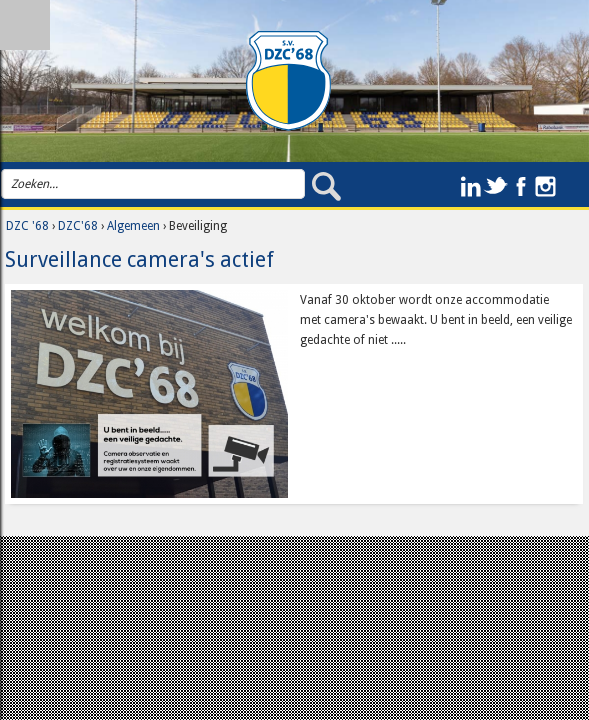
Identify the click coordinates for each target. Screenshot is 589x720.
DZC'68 (78, 226)
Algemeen (133, 226)
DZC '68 (27, 226)
